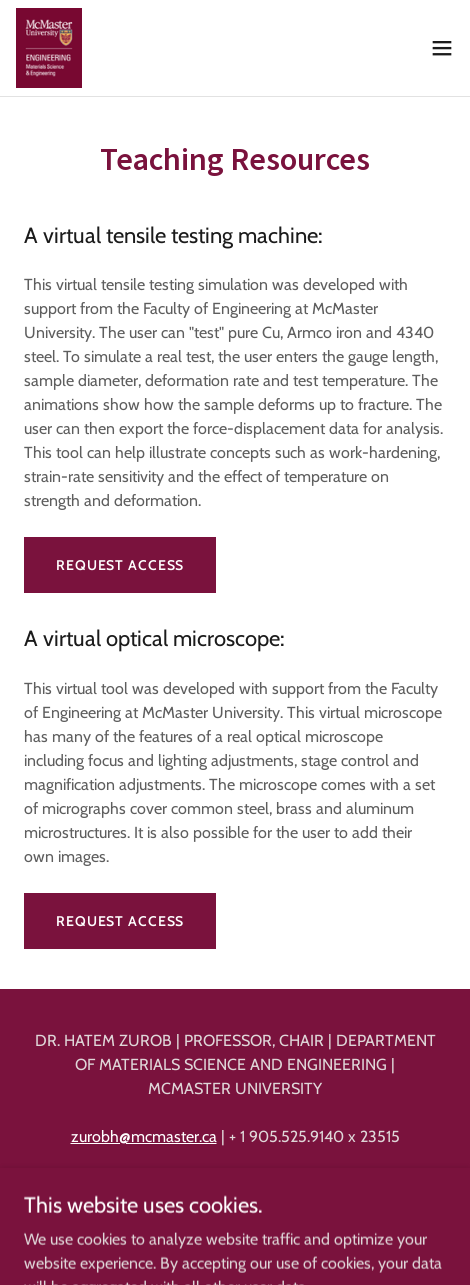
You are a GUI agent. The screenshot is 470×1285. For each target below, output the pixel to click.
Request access (120, 565)
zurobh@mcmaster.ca (144, 1136)
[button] (442, 48)
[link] (49, 48)
